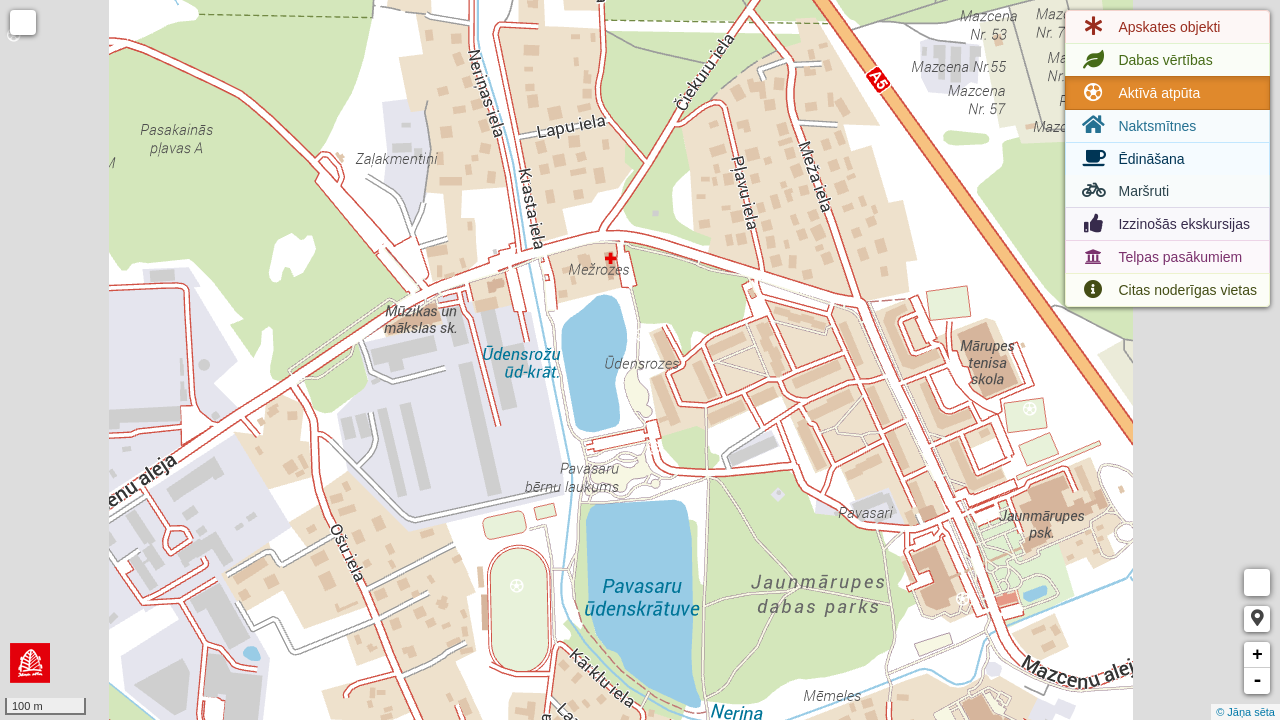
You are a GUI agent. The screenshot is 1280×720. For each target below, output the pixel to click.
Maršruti (1123, 191)
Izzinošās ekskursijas (1164, 224)
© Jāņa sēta (1245, 712)
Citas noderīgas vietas (1167, 290)
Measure (1257, 582)
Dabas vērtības (1145, 60)
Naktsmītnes (1137, 125)
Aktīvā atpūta (1139, 93)
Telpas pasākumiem (1160, 257)
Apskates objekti (1149, 27)
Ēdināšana (1131, 159)
